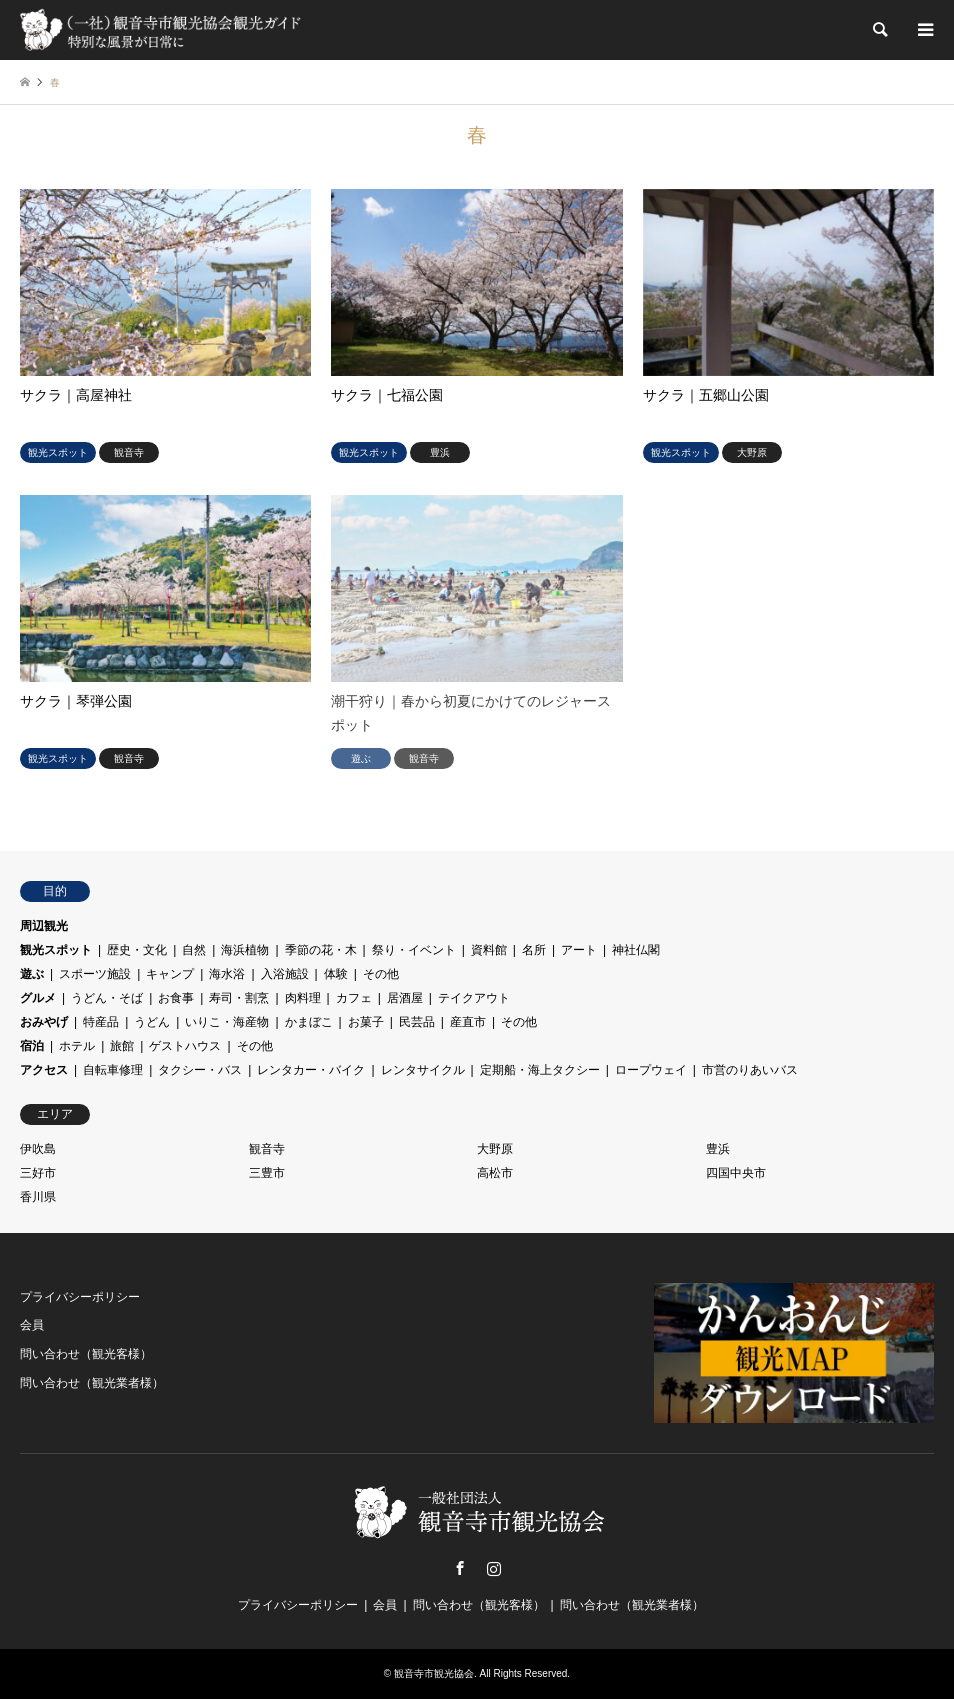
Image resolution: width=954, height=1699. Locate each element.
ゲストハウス (185, 1046)
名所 (534, 950)
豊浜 (718, 1149)
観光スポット (56, 950)
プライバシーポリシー (80, 1297)
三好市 (38, 1173)
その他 (381, 974)
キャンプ (170, 974)
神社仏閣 (636, 950)
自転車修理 (113, 1070)
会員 (32, 1325)
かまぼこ (309, 1022)
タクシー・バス (200, 1070)
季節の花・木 (321, 950)
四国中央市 (736, 1173)
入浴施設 (285, 974)
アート (579, 950)
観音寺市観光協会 (434, 1673)
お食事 (176, 998)
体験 (336, 974)
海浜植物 (245, 950)
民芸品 (417, 1022)
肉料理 (303, 998)
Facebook (460, 1568)
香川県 (38, 1197)
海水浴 (227, 974)
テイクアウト (474, 998)
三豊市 (267, 1173)
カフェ (354, 998)
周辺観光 (44, 926)
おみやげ (44, 1022)
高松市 (495, 1173)
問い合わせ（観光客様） (86, 1354)
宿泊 (32, 1046)
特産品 (101, 1022)
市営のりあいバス (750, 1070)
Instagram (494, 1568)
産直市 (468, 1022)
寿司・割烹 (239, 998)
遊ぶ (32, 974)
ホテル (77, 1046)
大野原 (495, 1149)
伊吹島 (38, 1149)
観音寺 (267, 1149)
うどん (152, 1022)
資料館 (489, 950)
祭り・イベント (414, 950)
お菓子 (366, 1022)
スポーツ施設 (95, 974)
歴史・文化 (137, 950)
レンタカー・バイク (311, 1070)
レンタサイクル (423, 1070)
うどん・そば (107, 998)
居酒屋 (405, 998)
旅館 (122, 1046)
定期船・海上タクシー (540, 1070)
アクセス (44, 1070)
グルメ (38, 998)
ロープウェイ (651, 1070)
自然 (194, 950)
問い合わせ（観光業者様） (92, 1383)
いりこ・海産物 (227, 1022)
